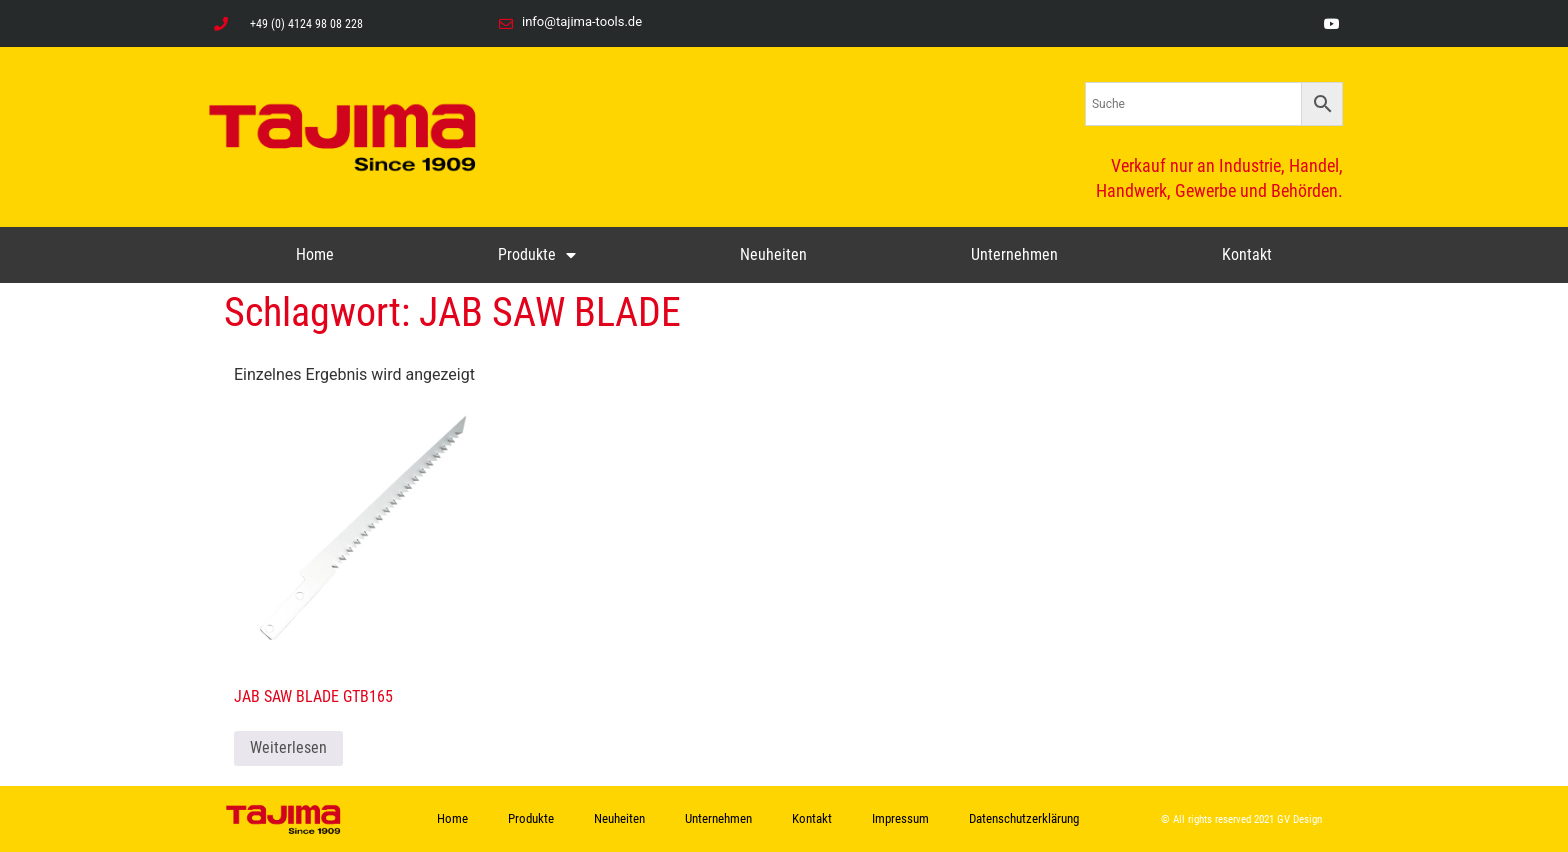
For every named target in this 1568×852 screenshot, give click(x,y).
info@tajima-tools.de (582, 21)
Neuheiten (773, 254)
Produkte (537, 255)
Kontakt (1247, 254)
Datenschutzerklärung (1024, 818)
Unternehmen (1014, 254)
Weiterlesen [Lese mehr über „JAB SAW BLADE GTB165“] (288, 747)
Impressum (900, 818)
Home (315, 254)
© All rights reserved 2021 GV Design (1241, 819)
